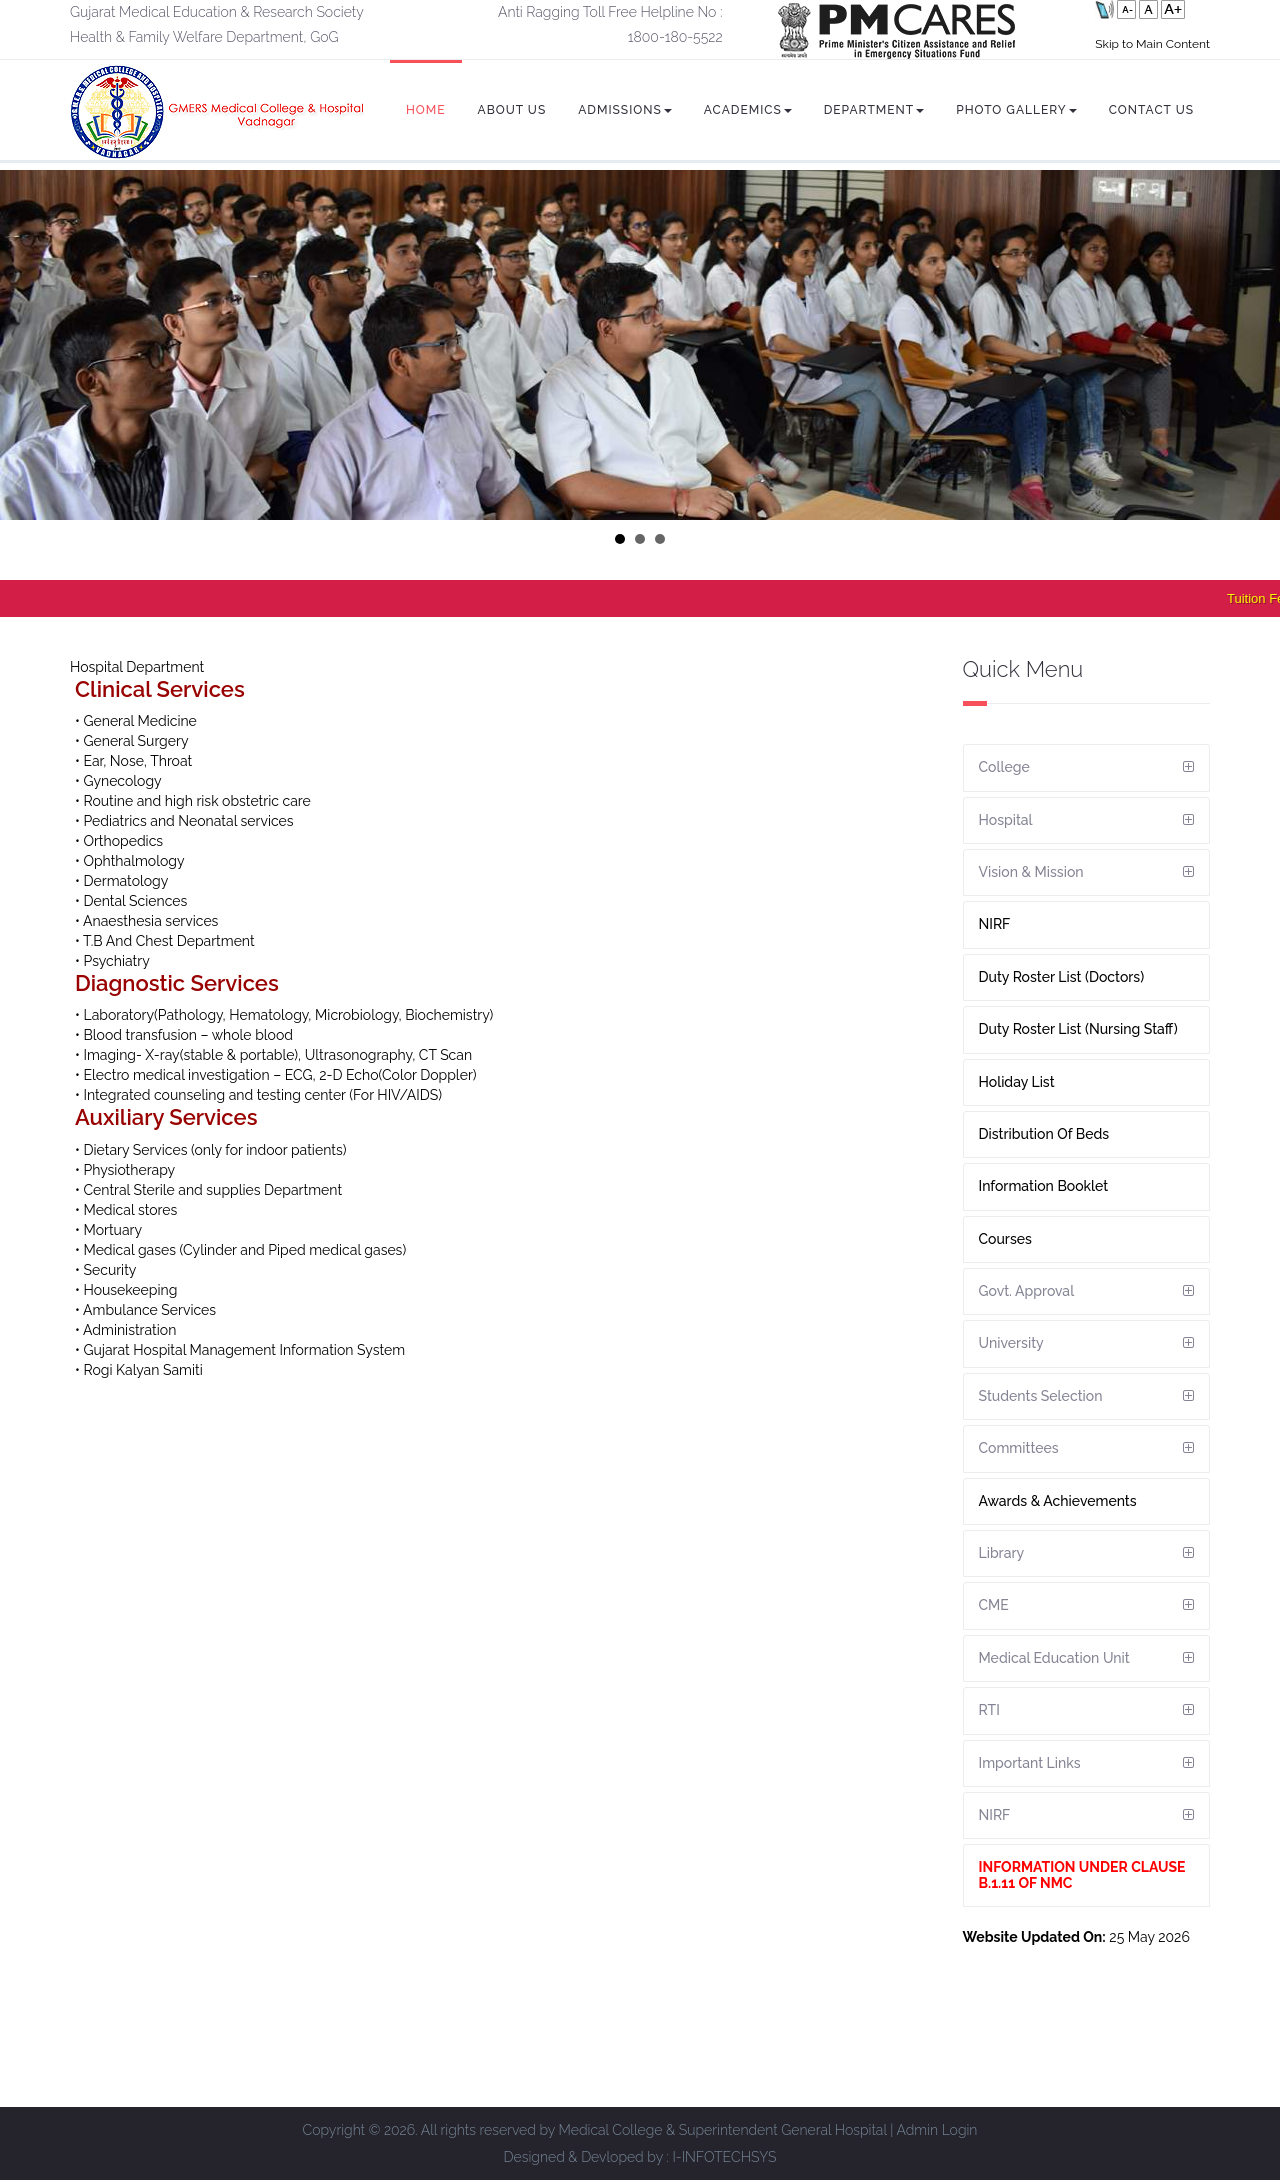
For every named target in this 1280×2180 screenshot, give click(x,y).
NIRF (995, 924)
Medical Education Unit (1054, 1658)
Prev (26, 345)
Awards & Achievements (1058, 1501)
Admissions (625, 110)
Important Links (1030, 1763)
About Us (512, 110)
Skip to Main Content (1152, 44)
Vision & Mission (1031, 872)
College (1004, 767)
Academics (748, 110)
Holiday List (1017, 1082)
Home (426, 110)
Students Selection (1041, 1396)
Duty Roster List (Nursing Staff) (1078, 1029)
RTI (989, 1710)
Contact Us (1151, 110)
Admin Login (936, 2130)
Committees (1019, 1448)
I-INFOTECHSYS (725, 2157)
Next (1254, 345)
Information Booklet (1044, 1186)
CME (994, 1605)
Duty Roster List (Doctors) (1062, 977)
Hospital (1006, 820)
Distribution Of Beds (1044, 1134)
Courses (1005, 1239)
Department (874, 110)
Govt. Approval (1027, 1291)
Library (1002, 1553)
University (1011, 1343)
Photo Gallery (1016, 110)
